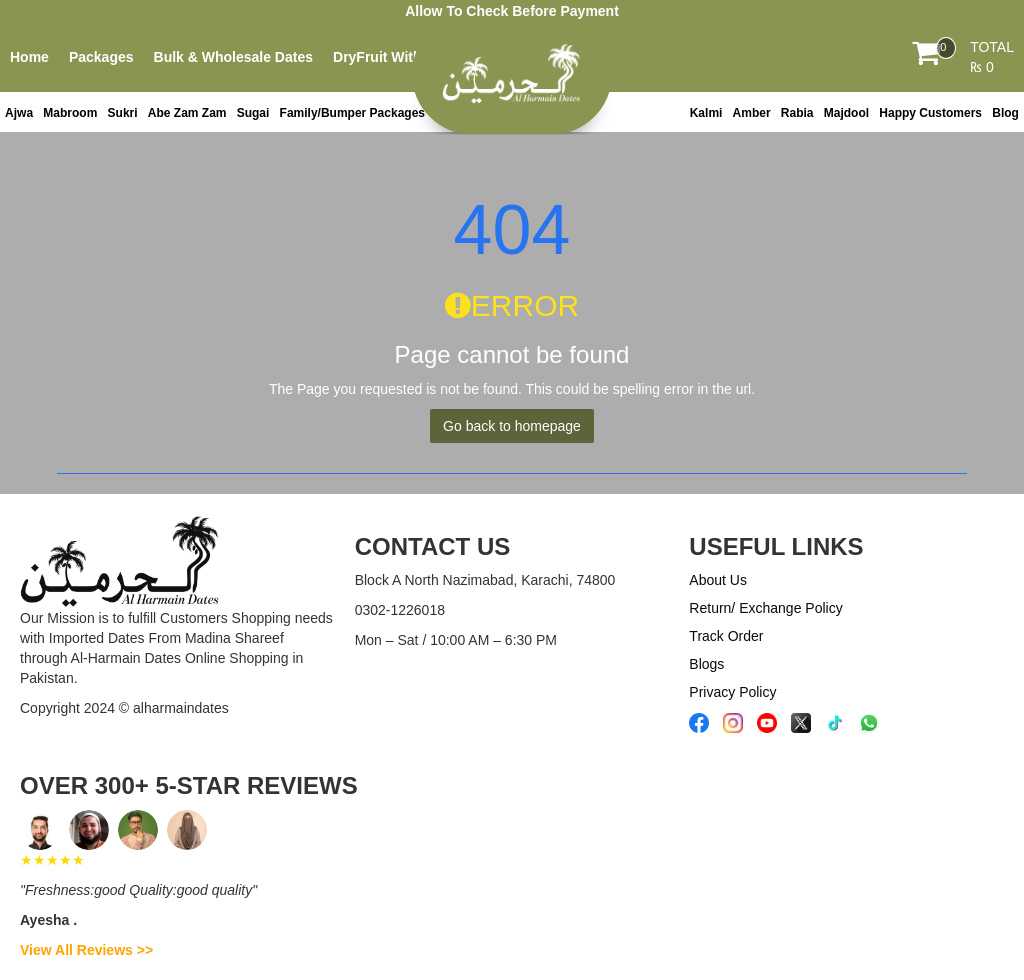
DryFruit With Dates (398, 57)
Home (29, 57)
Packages (101, 57)
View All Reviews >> (86, 950)
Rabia (797, 113)
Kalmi (706, 113)
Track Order (726, 636)
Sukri (123, 113)
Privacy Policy (732, 692)
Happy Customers (930, 113)
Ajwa (19, 113)
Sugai (253, 113)
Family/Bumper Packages (352, 113)
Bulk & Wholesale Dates (234, 57)
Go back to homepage (512, 426)
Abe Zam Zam (187, 113)
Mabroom (70, 113)
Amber (752, 113)
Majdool (846, 113)
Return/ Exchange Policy (765, 608)
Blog (1005, 113)
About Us (718, 580)
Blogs (706, 664)
